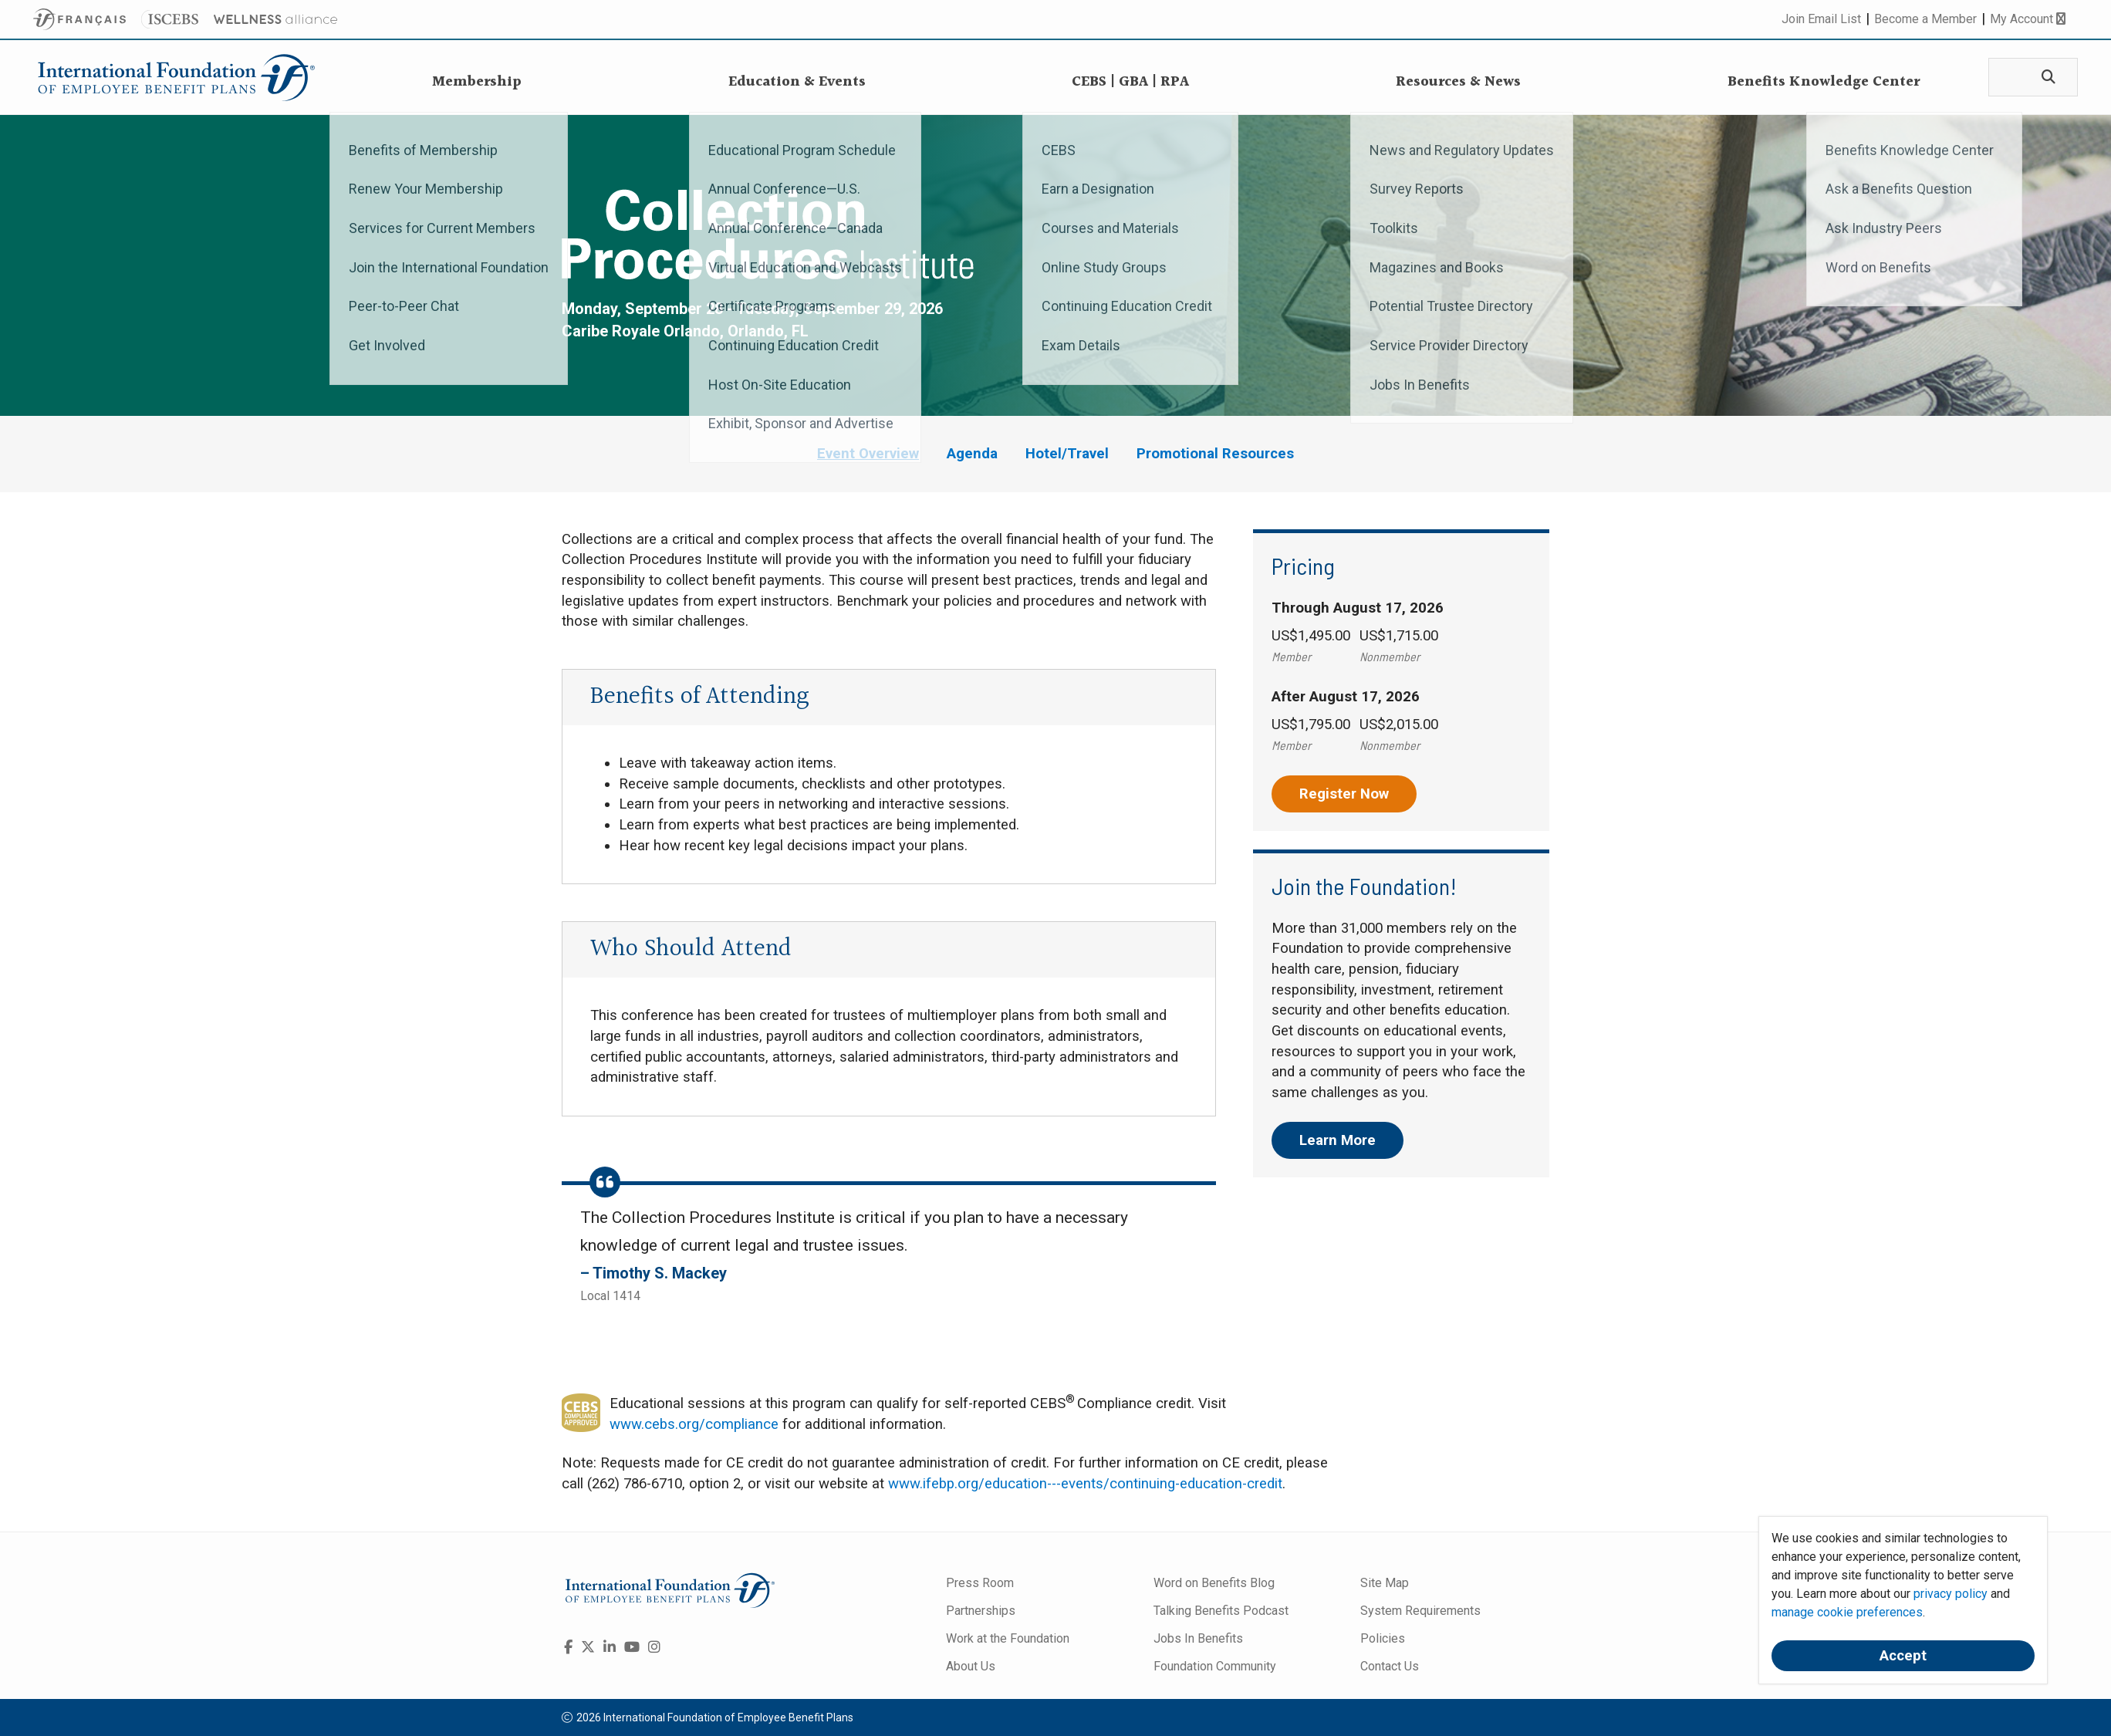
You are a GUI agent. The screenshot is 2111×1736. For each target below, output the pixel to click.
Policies (1382, 1638)
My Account (2027, 19)
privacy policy (1950, 1593)
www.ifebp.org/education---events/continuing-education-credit (1085, 1483)
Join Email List (1821, 19)
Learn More (1337, 1140)
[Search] (2044, 77)
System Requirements (1420, 1610)
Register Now (1344, 793)
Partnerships (980, 1610)
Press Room (980, 1583)
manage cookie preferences (1847, 1612)
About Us (970, 1666)
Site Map (1384, 1583)
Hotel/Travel (1067, 453)
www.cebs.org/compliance (694, 1424)
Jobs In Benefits (1198, 1638)
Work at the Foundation (1007, 1638)
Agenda (972, 453)
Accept (1903, 1655)
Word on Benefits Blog (1214, 1583)
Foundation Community (1214, 1666)
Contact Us (1389, 1666)
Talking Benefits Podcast (1221, 1610)
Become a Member (1925, 19)
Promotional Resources (1215, 453)
